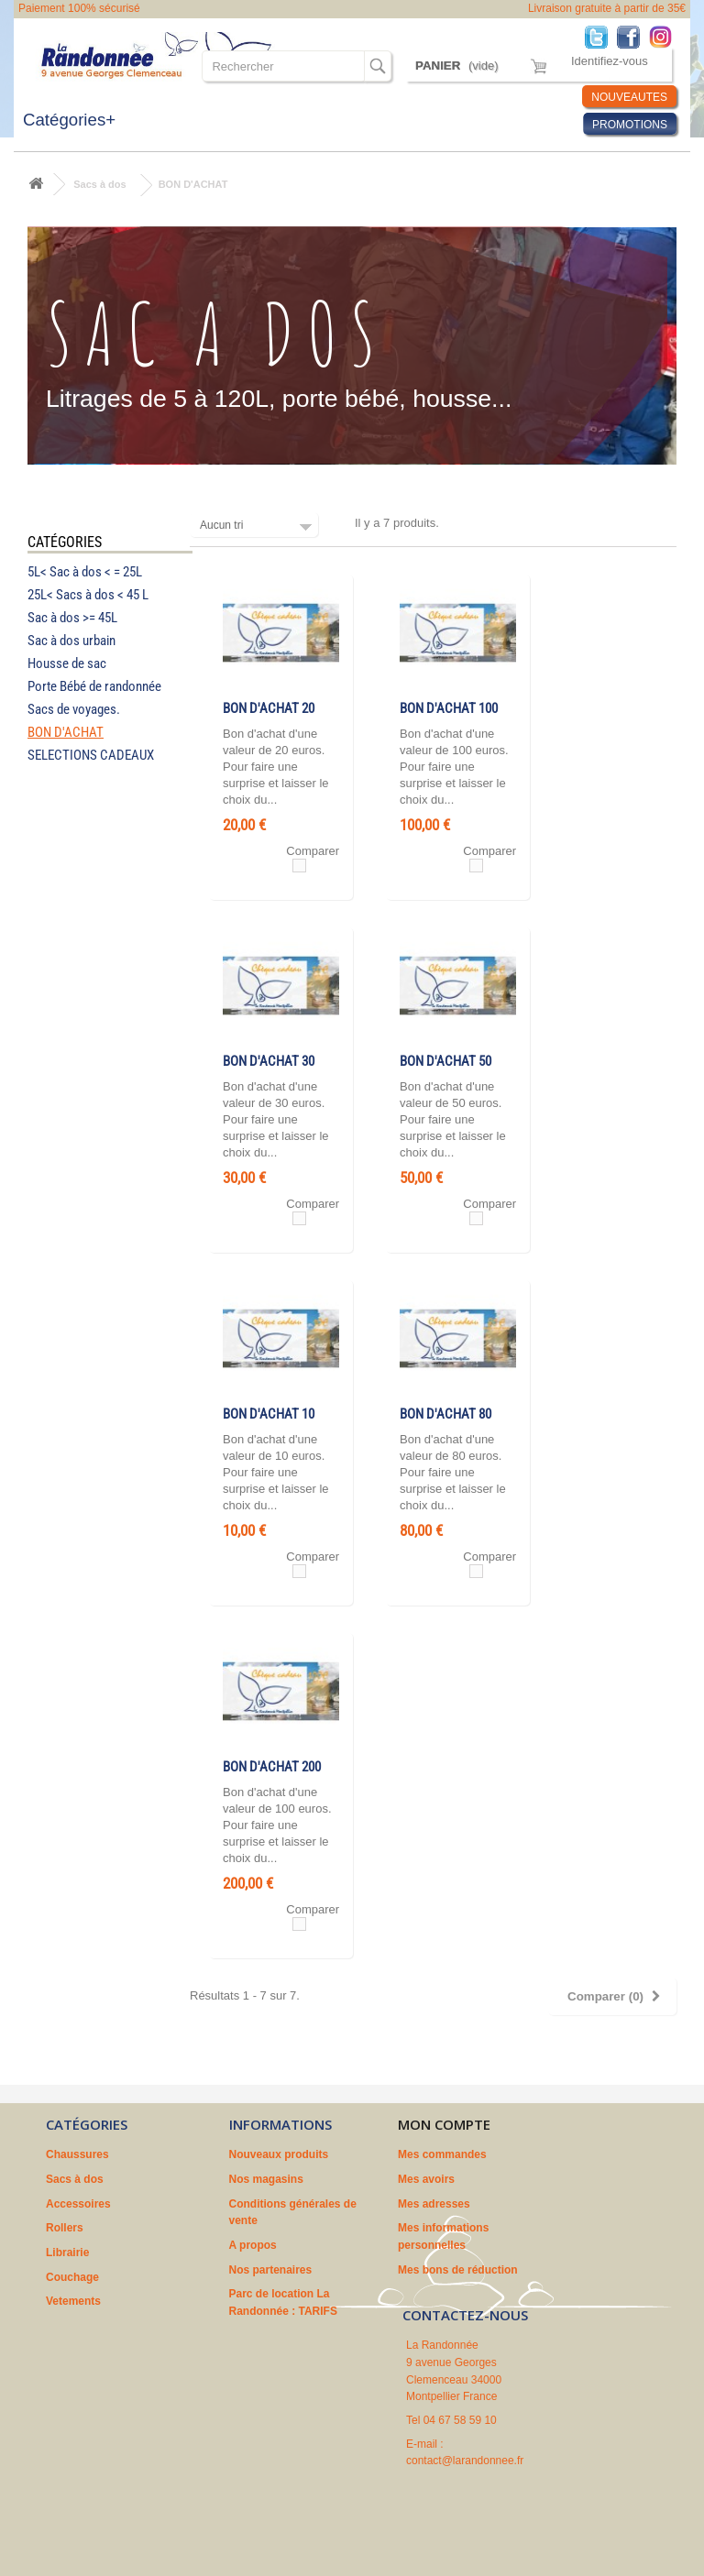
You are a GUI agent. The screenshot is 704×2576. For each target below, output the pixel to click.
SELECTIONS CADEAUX (91, 755)
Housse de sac (67, 663)
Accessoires (78, 2204)
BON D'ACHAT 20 (268, 708)
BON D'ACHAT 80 (445, 1414)
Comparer (312, 851)
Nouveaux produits (279, 2154)
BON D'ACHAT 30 (268, 1061)
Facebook (633, 36)
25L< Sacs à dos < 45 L (88, 594)
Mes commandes (442, 2154)
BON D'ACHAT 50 (445, 1061)
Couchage (72, 2277)
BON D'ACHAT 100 (449, 708)
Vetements (73, 2301)
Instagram (665, 36)
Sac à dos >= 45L (72, 617)
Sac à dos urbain (72, 640)
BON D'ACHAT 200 (272, 1767)
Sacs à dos (99, 184)
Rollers (64, 2227)
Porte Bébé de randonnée (94, 686)
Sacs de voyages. (74, 709)
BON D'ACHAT (66, 732)
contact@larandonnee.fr (464, 2460)
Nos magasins (266, 2179)
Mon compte (444, 2124)
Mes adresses (434, 2204)
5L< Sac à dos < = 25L (85, 572)
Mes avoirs (426, 2179)
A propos (253, 2245)
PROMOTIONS (629, 124)
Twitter (600, 36)
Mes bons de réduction (458, 2270)
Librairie (67, 2252)
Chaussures (77, 2154)
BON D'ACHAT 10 (268, 1414)
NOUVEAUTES (629, 97)
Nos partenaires (271, 2270)
